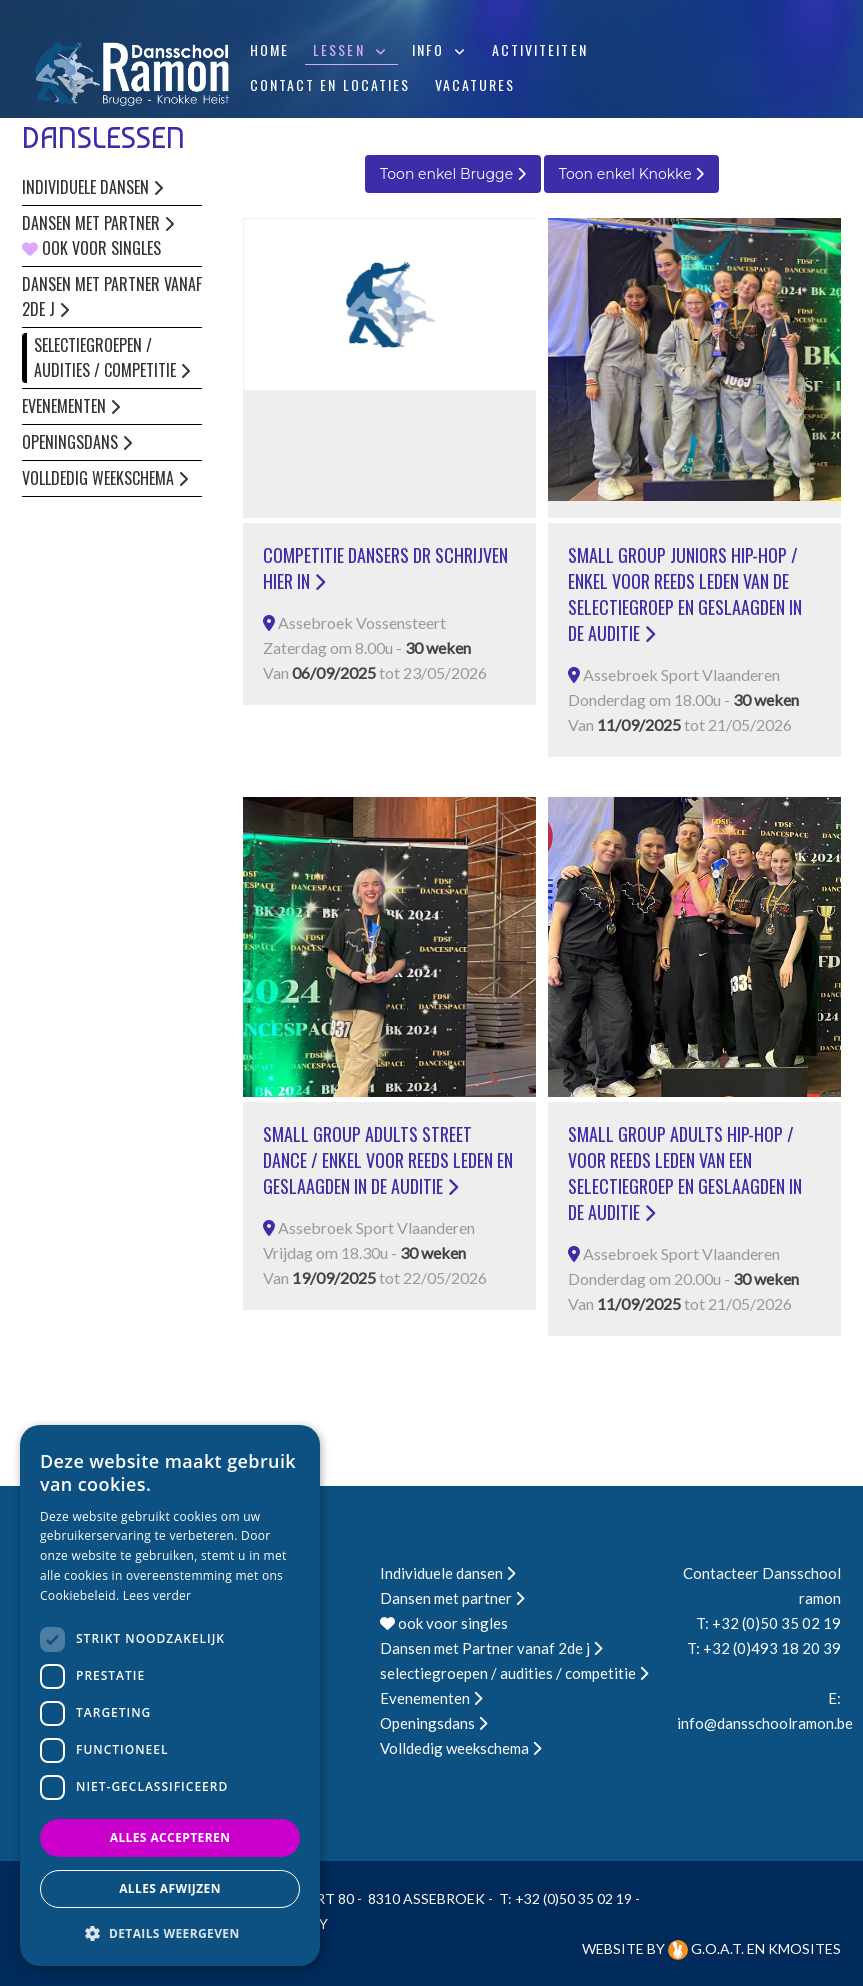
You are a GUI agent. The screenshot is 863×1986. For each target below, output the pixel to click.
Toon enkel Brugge (453, 174)
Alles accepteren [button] (170, 1837)
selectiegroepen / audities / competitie (112, 357)
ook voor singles (91, 248)
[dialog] (170, 1695)
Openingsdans (77, 442)
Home (269, 49)
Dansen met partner (98, 223)
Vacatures (475, 84)
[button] (170, 1933)
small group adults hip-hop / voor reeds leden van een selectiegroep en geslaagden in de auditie (685, 1173)
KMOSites (804, 1948)
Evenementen (71, 406)
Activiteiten (540, 49)
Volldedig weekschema (105, 478)
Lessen (339, 49)
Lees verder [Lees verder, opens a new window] (157, 1595)
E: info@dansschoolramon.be (759, 1710)
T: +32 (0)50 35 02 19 (768, 1623)
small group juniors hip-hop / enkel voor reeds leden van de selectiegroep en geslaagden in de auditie (685, 594)
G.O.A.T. (707, 1948)
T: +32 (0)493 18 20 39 (764, 1648)
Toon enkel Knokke (631, 174)
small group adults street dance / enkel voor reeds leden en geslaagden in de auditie (388, 1160)
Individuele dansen (92, 187)
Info (428, 49)
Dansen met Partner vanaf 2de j (112, 296)
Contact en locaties (330, 84)
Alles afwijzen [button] (170, 1888)
